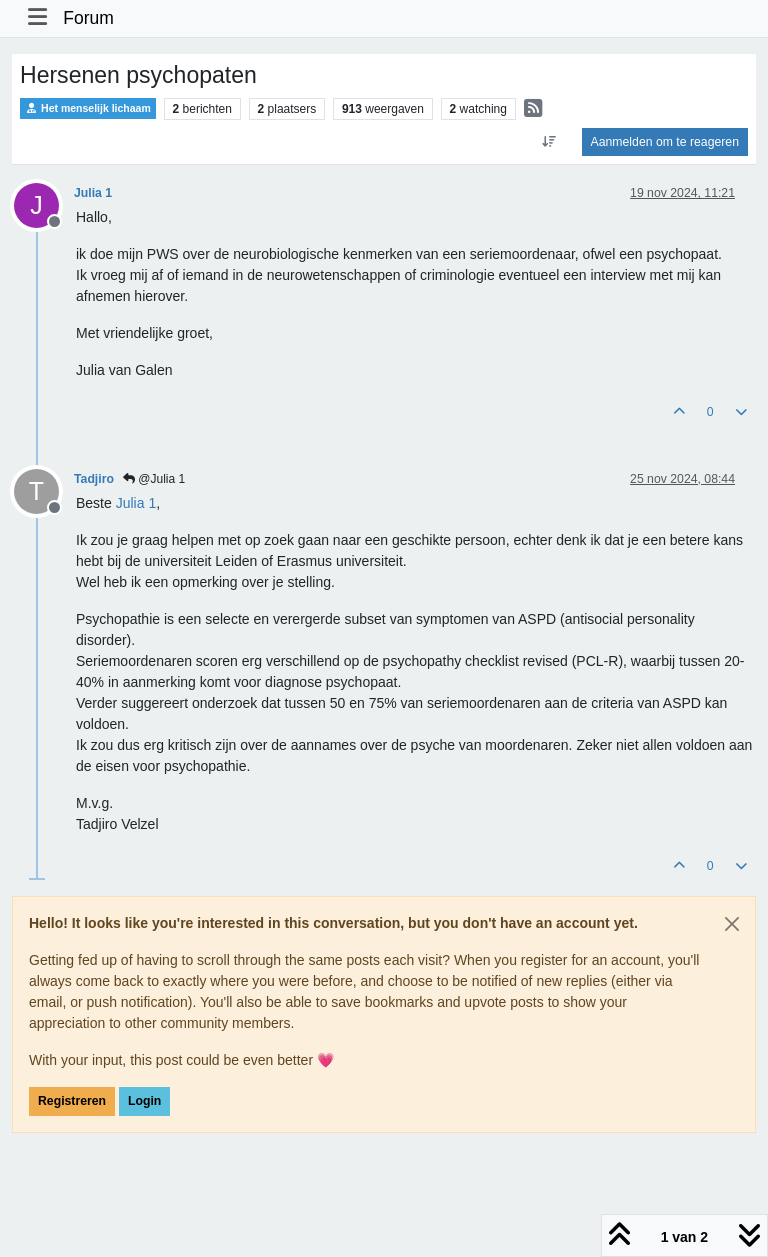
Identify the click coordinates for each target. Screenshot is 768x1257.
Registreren (72, 1101)
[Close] (732, 924)
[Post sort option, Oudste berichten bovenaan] (548, 142)
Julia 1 (93, 193)
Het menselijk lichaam (88, 108)
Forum (88, 18)
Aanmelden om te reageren (665, 142)
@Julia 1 (154, 479)
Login (144, 1101)
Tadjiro (94, 479)
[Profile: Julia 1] (136, 503)
